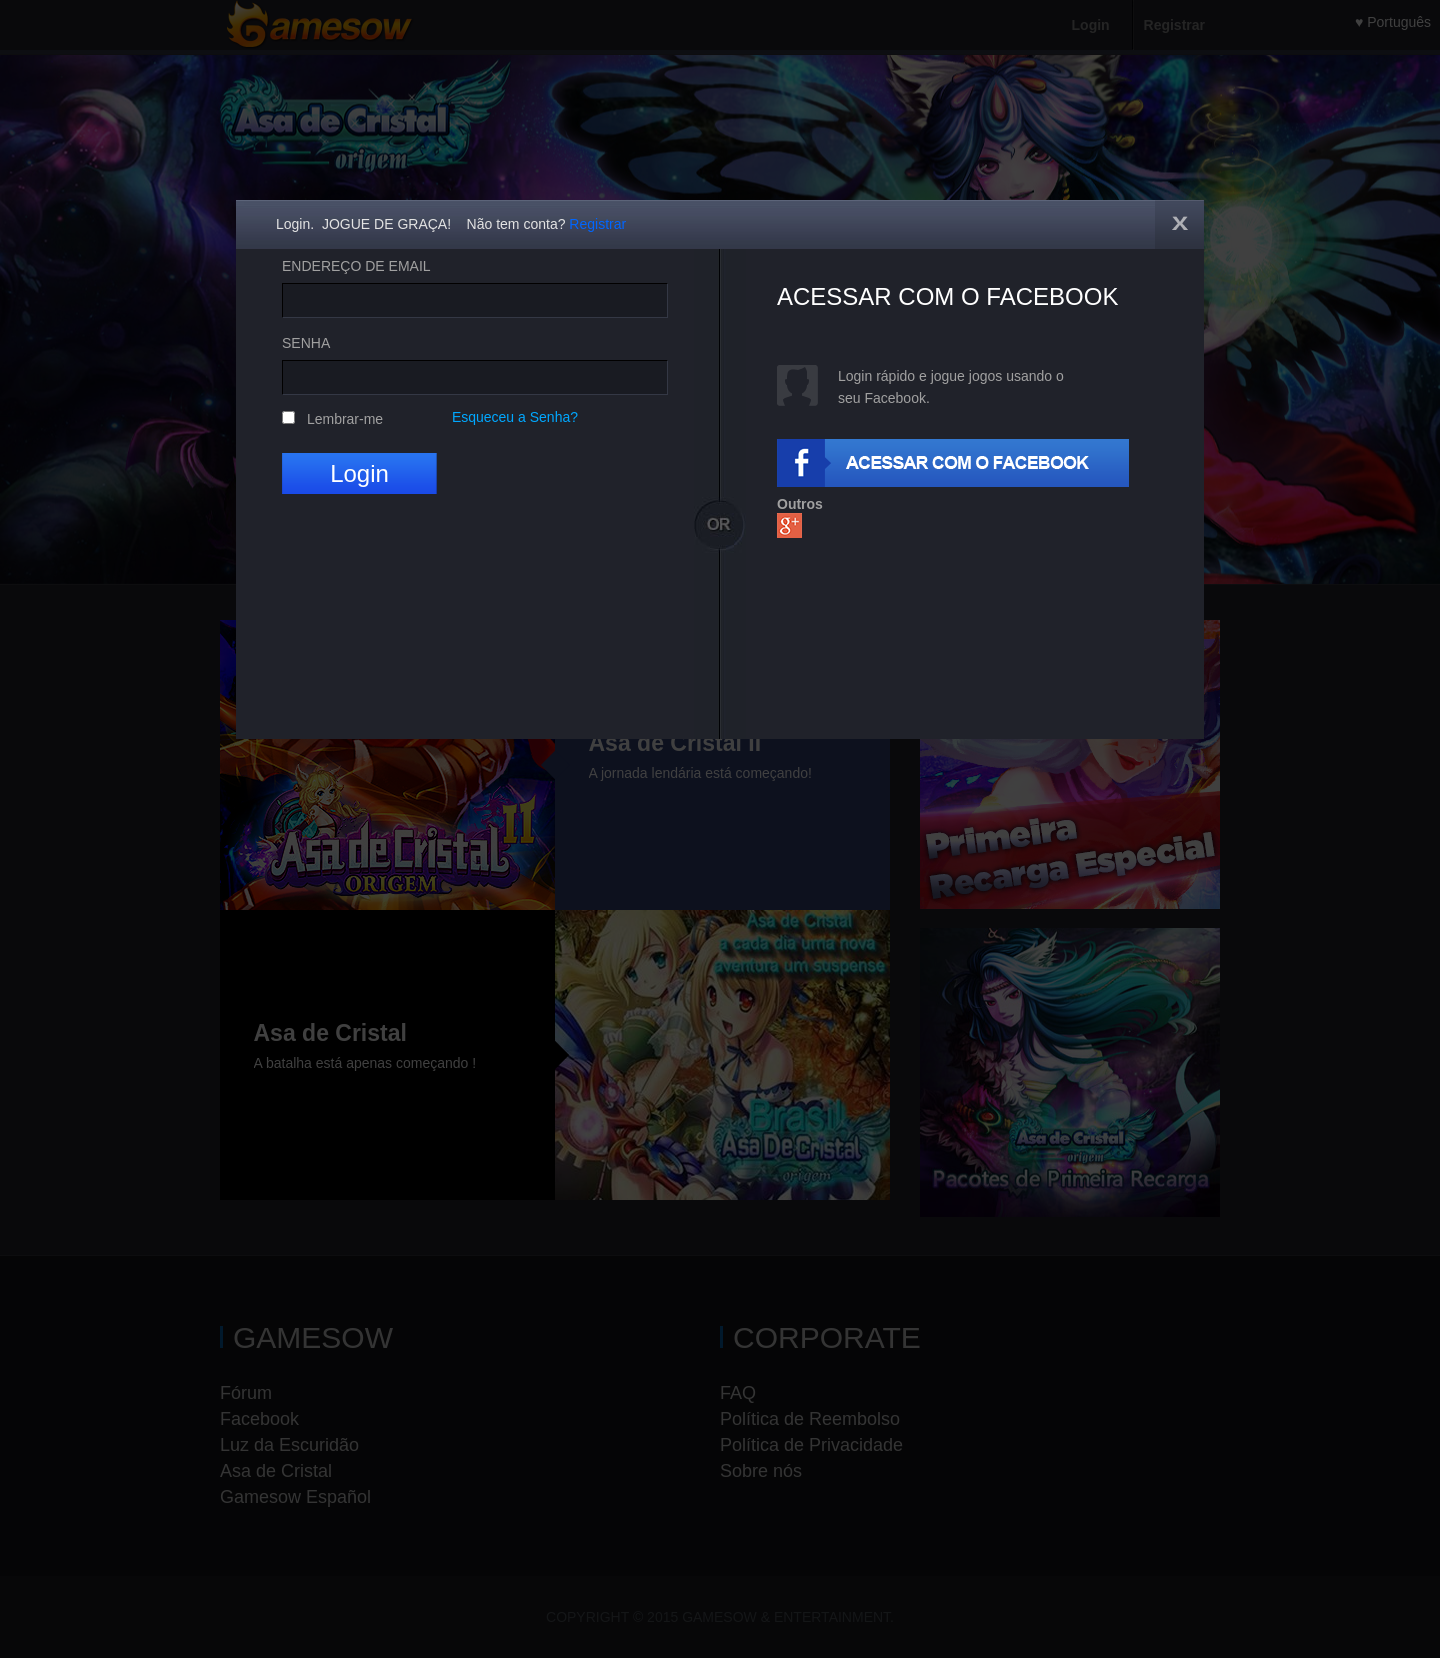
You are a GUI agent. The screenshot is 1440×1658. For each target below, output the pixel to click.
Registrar (597, 224)
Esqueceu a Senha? (515, 417)
